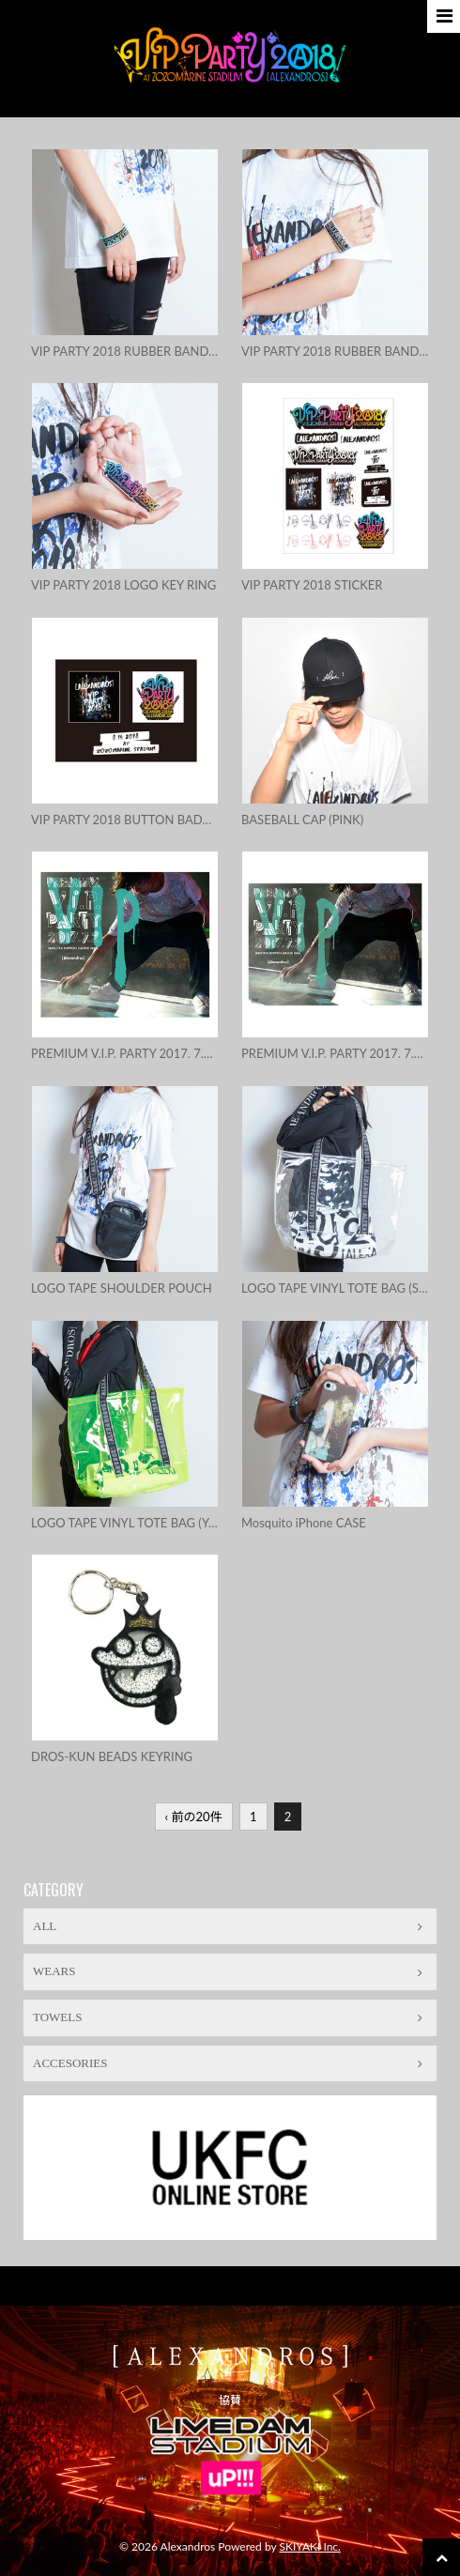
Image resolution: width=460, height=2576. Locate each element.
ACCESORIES (227, 2063)
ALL (227, 1926)
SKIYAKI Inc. (310, 2546)
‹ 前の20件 (193, 1816)
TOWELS (227, 2017)
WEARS (227, 1971)
